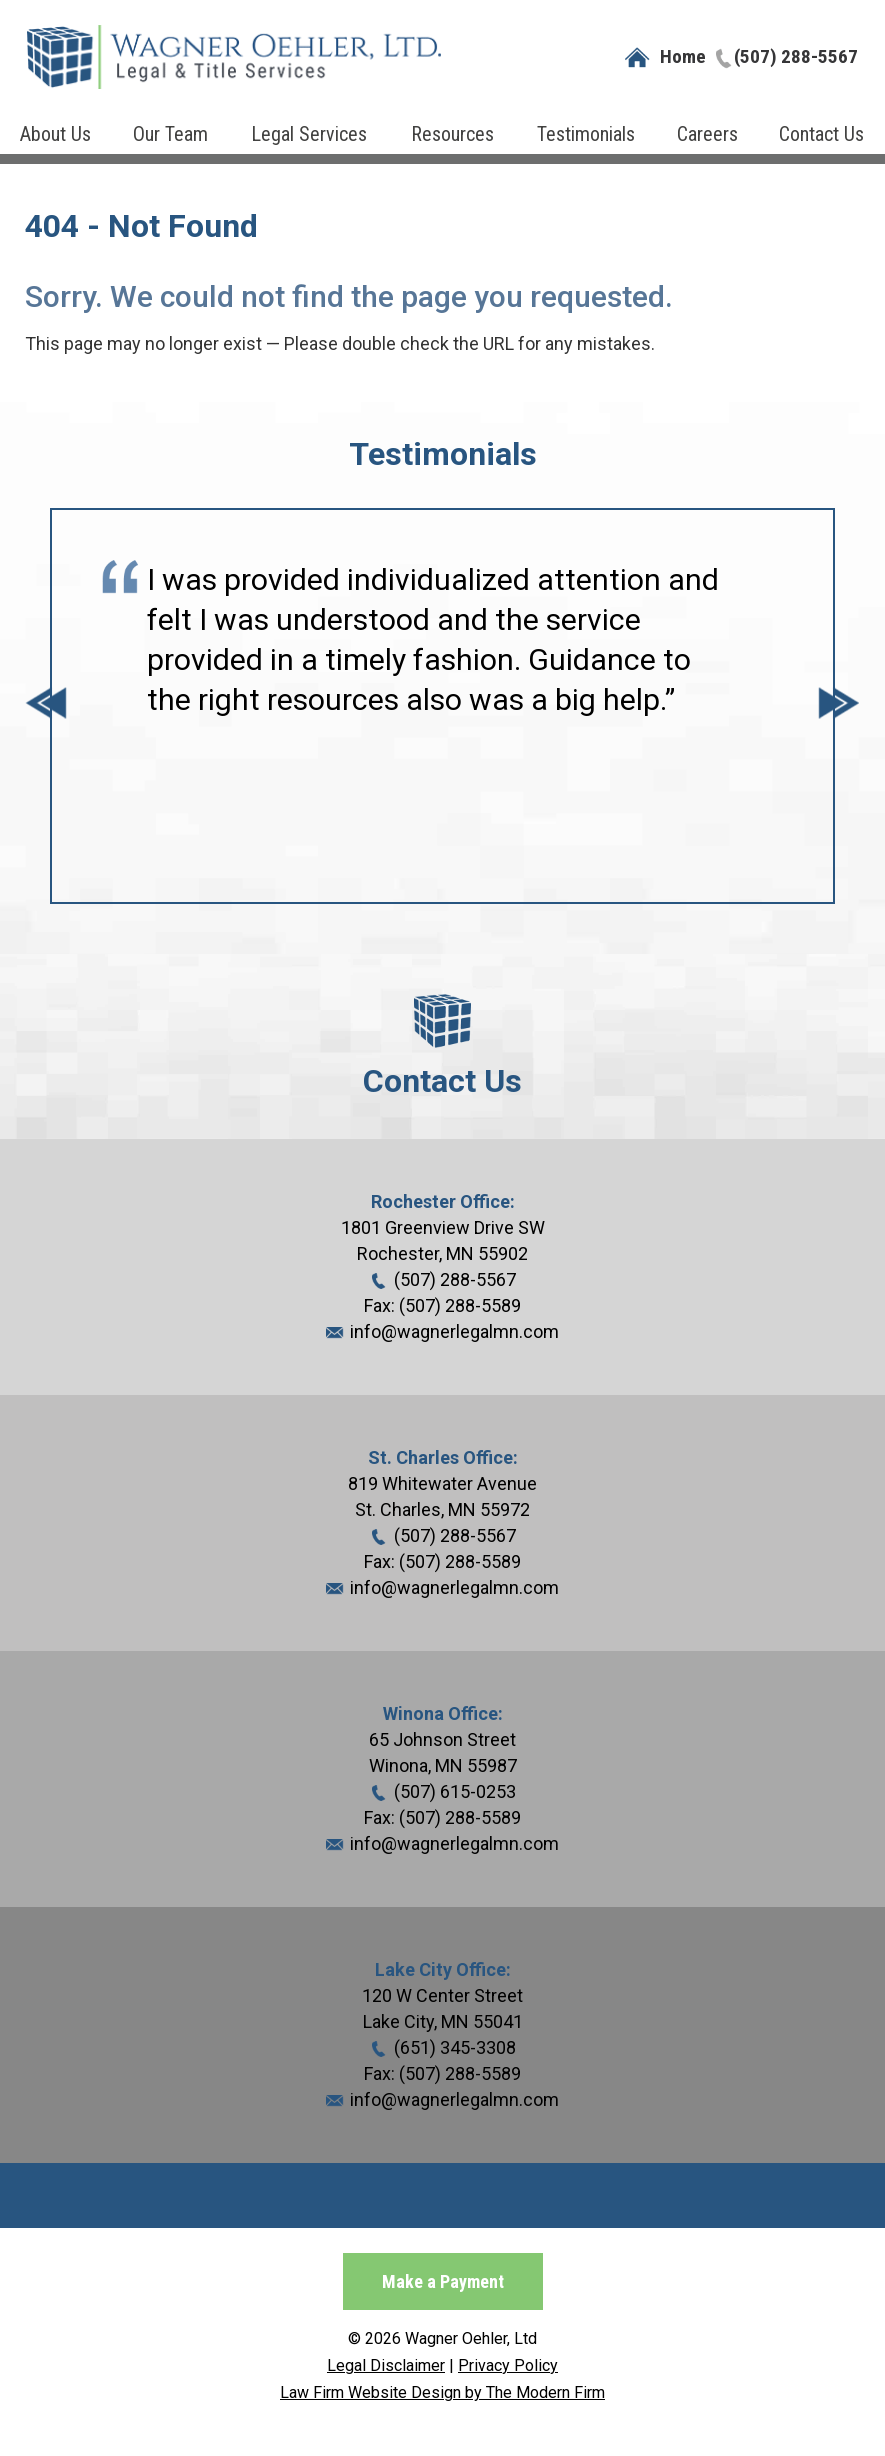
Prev (46, 705)
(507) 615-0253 (455, 1791)
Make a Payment (443, 2281)
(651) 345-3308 (455, 2047)
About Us (55, 134)
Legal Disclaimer (386, 2365)
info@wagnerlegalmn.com (454, 1331)
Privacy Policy (508, 2365)
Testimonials (586, 134)
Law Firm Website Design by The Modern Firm (442, 2392)
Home (683, 56)
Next (839, 705)
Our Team (170, 134)
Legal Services (309, 134)
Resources (452, 134)
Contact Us (821, 134)
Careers (707, 134)
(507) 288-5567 (796, 56)
